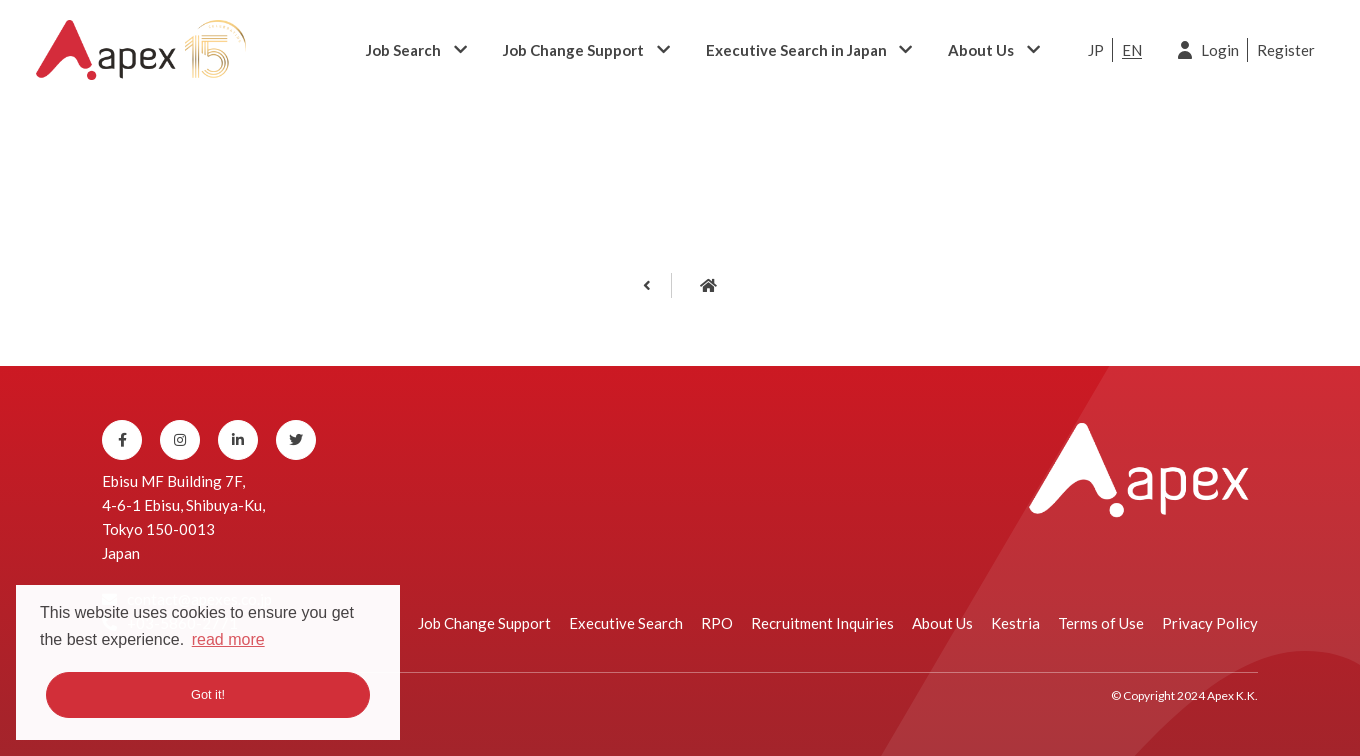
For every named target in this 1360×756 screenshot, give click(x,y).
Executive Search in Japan (796, 50)
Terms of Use (1101, 623)
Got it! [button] (208, 694)
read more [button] (228, 639)
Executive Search (626, 623)
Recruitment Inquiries (822, 623)
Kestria (1015, 623)
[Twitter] (296, 440)
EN (1132, 50)
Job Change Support (573, 50)
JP (1096, 50)
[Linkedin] (238, 440)
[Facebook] (122, 440)
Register (1286, 50)
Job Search (403, 50)
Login (1220, 50)
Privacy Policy (1210, 623)
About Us (981, 50)
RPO (717, 623)
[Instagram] (180, 440)
